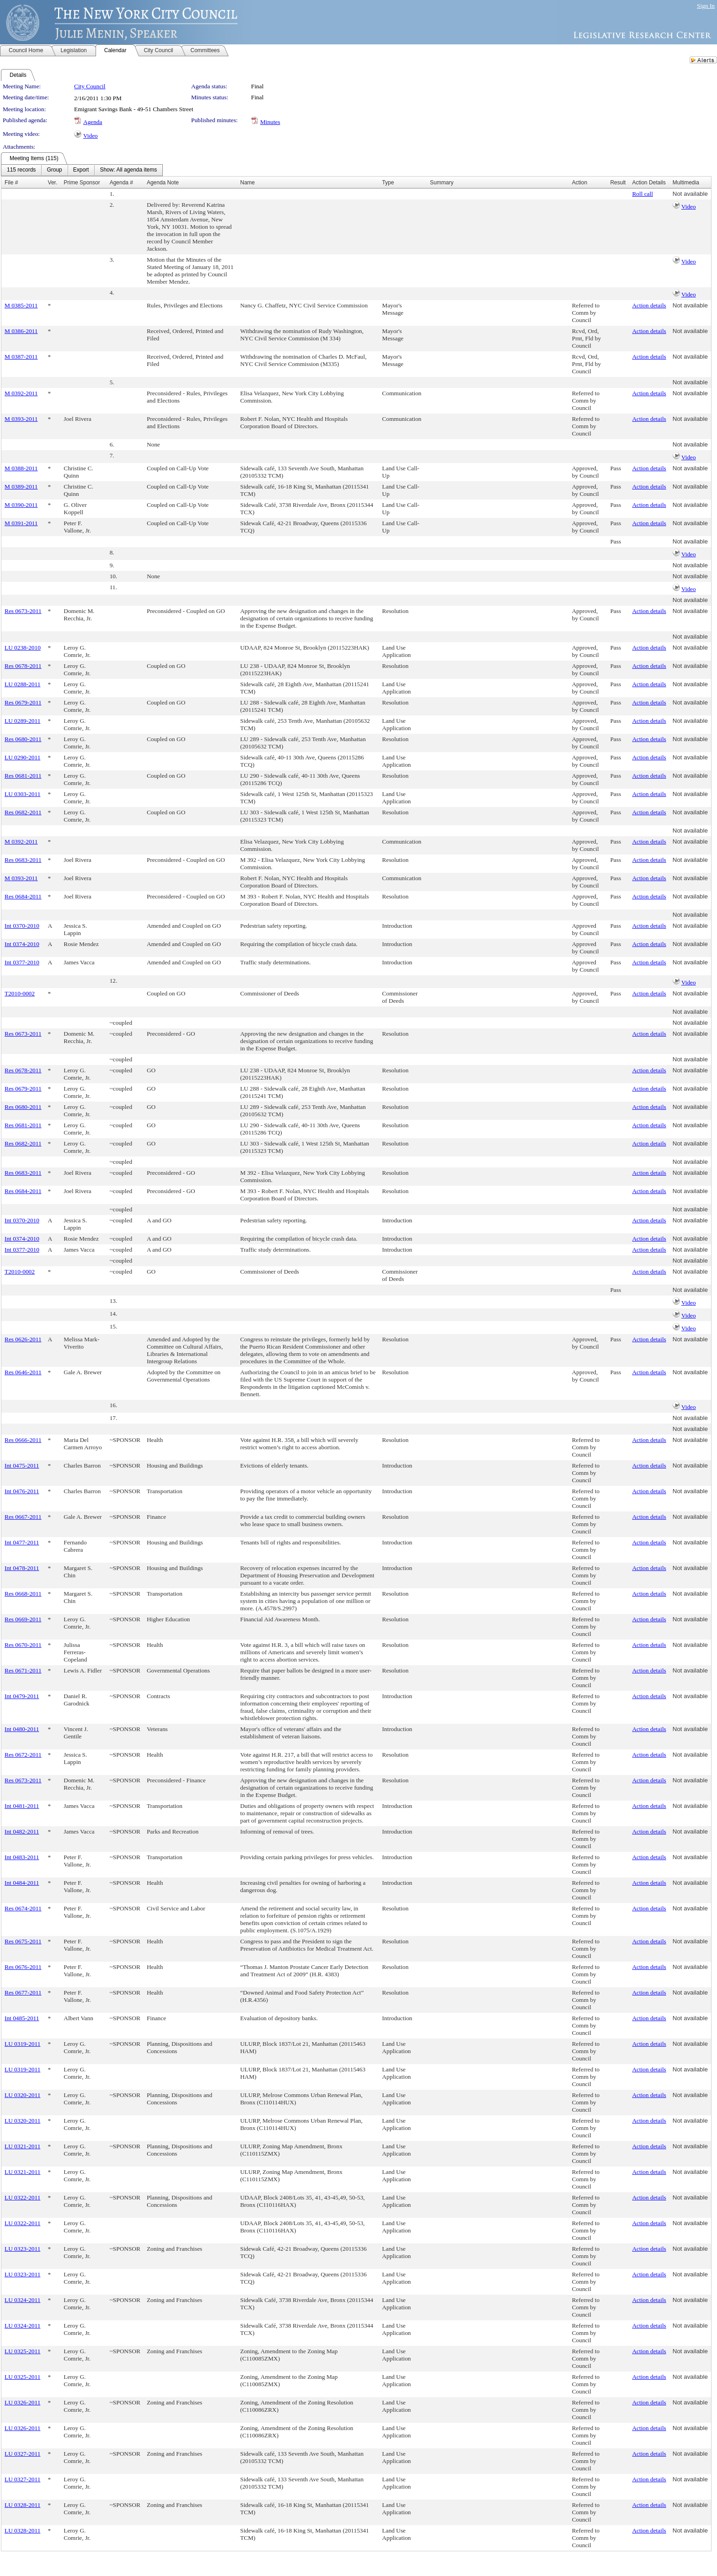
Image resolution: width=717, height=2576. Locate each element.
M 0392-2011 (21, 393)
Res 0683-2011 (23, 859)
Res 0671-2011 (23, 1670)
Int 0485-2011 (22, 2018)
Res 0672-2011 (23, 1754)
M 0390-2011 (21, 504)
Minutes (270, 121)
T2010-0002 (20, 993)
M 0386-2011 (21, 331)
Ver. (53, 182)
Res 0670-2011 (23, 1644)
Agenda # (121, 182)
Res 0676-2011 (23, 1966)
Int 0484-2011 (22, 1882)
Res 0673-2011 (23, 611)
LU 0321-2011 (22, 2146)
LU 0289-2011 (22, 720)
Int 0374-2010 (22, 944)
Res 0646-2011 (23, 1372)
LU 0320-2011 (22, 2095)
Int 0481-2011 (22, 1805)
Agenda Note (163, 182)
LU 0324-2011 (22, 2299)
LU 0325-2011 (22, 2351)
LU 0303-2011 (22, 794)
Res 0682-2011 (23, 812)
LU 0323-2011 (22, 2248)
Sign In (706, 5)
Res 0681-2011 (23, 775)
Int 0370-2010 (22, 925)
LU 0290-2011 (22, 757)
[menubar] (82, 170)
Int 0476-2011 (22, 1491)
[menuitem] (21, 170)
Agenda (92, 121)
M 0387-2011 (21, 356)
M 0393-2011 (21, 418)
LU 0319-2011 (22, 2043)
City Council (90, 86)
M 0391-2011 (21, 523)
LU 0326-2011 (22, 2402)
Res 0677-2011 (23, 1992)
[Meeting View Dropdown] (128, 170)
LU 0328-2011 (22, 2504)
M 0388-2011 (21, 468)
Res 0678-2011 (23, 665)
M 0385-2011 (21, 305)
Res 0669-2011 (23, 1619)
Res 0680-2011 (23, 739)
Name (247, 182)
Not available (690, 193)
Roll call (642, 193)
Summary (441, 182)
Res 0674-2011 (23, 1908)
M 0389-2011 (21, 486)
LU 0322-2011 (22, 2197)
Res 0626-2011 (23, 1339)
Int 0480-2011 (22, 1729)
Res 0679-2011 (23, 702)
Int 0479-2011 (22, 1696)
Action (579, 182)
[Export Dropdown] (81, 170)
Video (90, 135)
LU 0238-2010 (23, 647)
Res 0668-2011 (23, 1593)
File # (11, 182)
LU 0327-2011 (22, 2453)
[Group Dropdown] (54, 170)
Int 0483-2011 (22, 1857)
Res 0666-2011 (23, 1439)
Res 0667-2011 (23, 1516)
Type (388, 182)
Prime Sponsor (82, 182)
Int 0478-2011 (22, 1568)
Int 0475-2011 (22, 1465)
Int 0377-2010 (22, 962)
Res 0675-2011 (23, 1941)
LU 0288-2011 (22, 684)
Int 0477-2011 (22, 1542)
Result (618, 182)
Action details (649, 305)
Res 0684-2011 (23, 896)
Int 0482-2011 (22, 1831)
